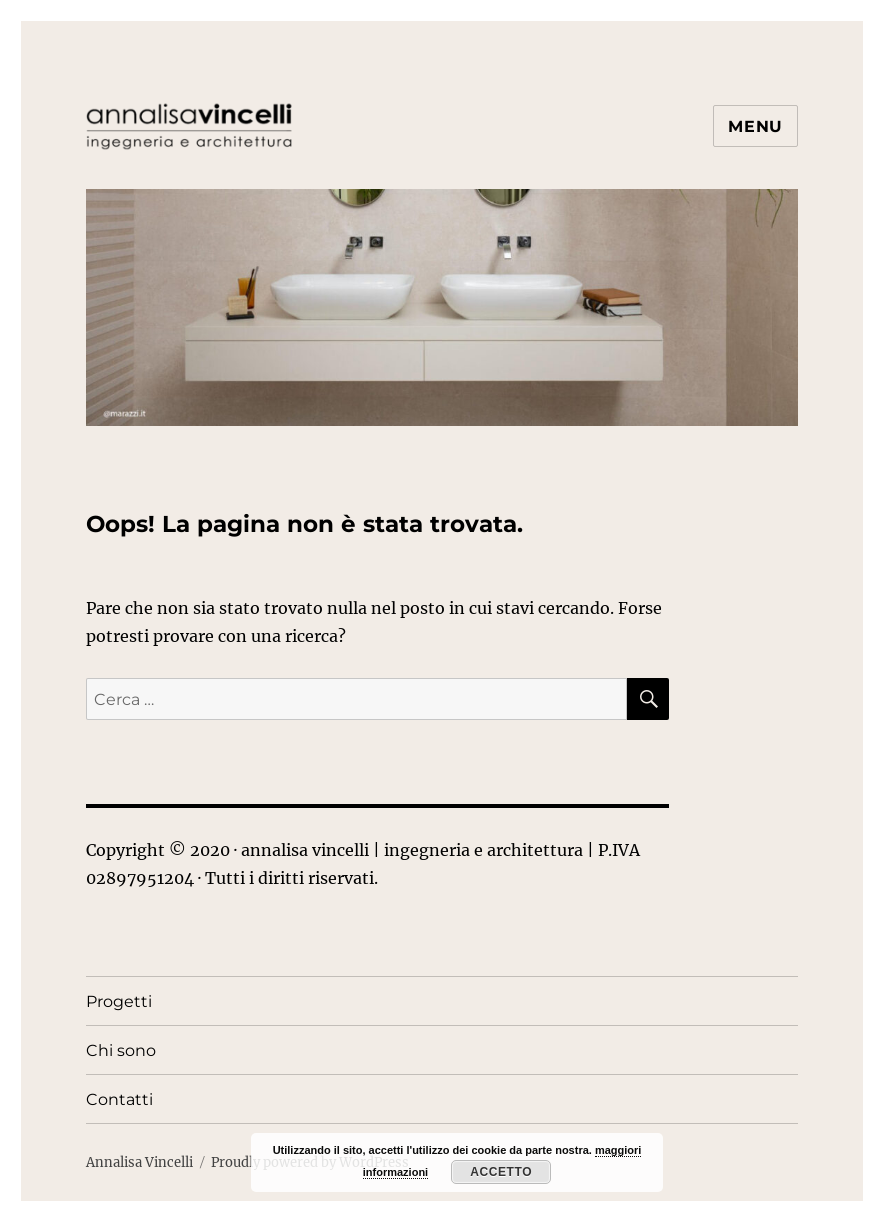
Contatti (119, 1099)
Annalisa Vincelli (139, 1162)
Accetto (501, 1172)
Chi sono (121, 1050)
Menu (755, 126)
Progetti (119, 1001)
